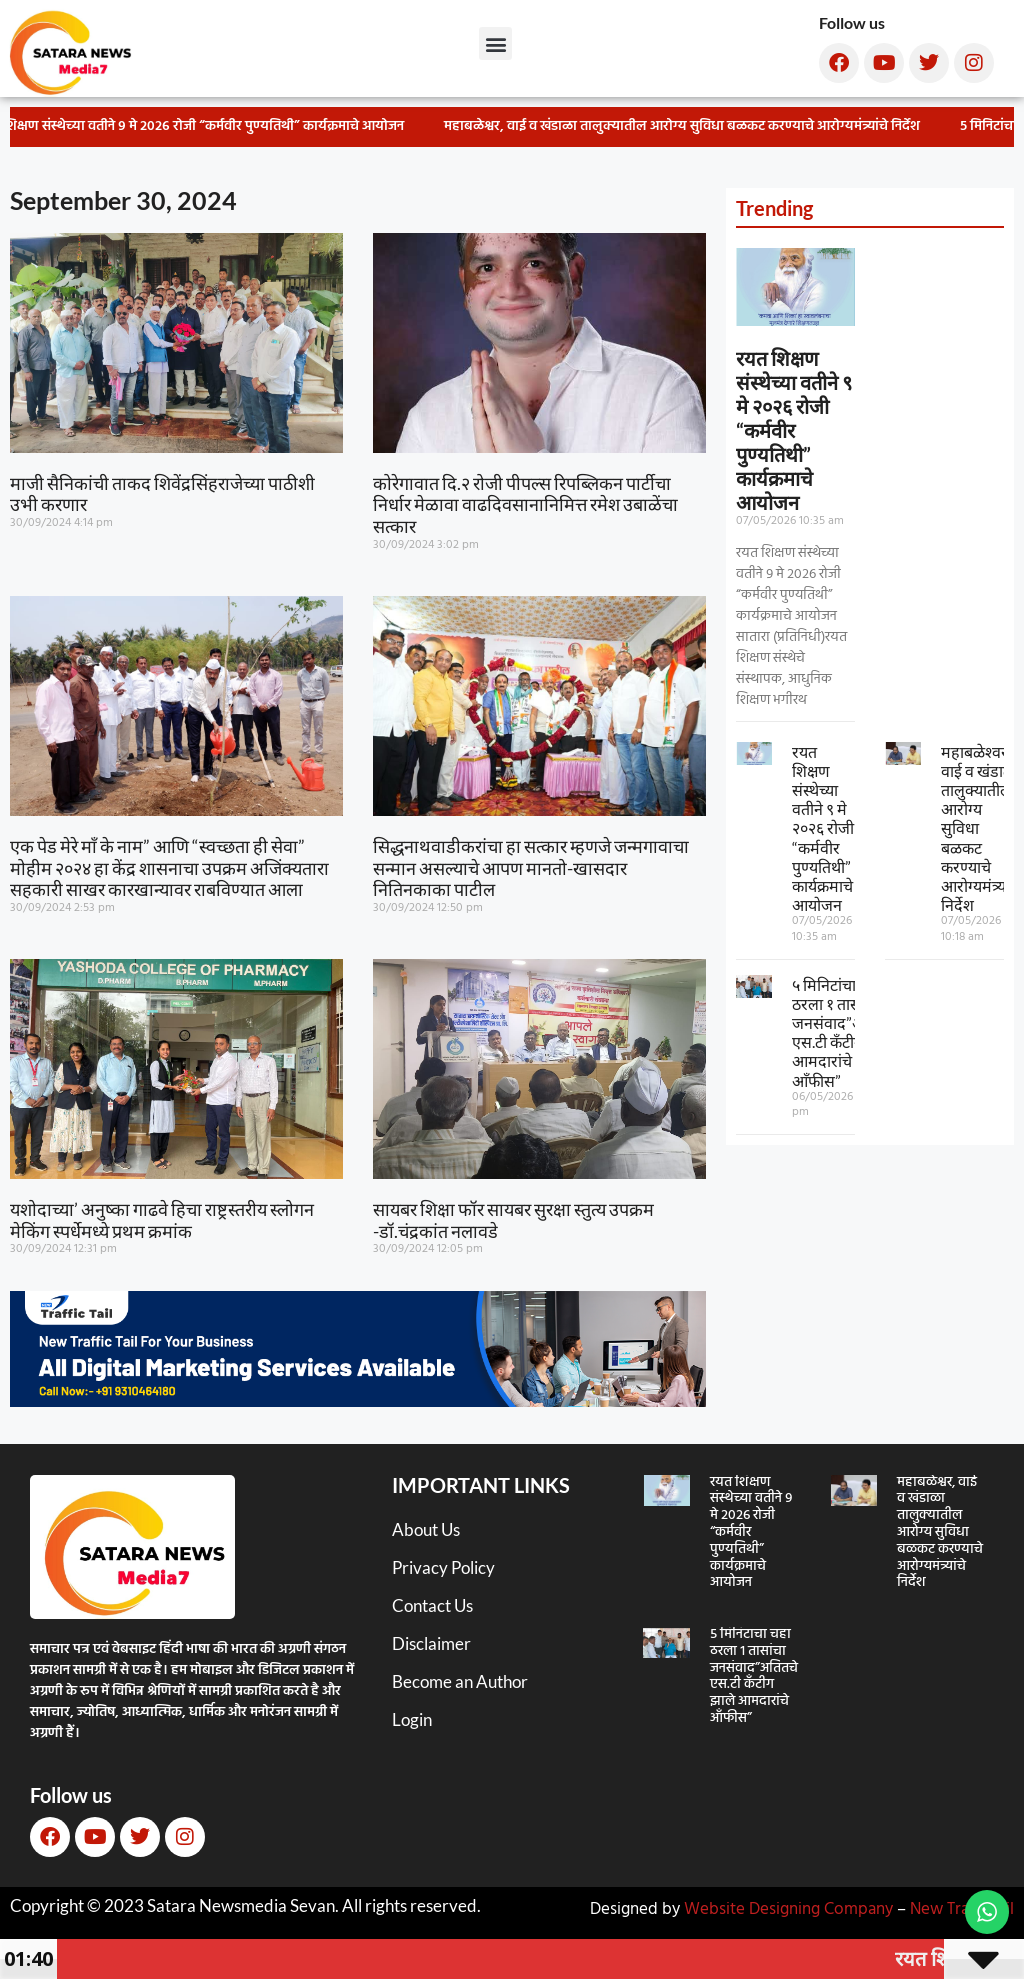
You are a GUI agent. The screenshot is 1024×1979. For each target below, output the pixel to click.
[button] (495, 43)
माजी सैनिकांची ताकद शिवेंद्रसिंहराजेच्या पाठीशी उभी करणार (162, 494)
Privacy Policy (443, 1567)
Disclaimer (431, 1643)
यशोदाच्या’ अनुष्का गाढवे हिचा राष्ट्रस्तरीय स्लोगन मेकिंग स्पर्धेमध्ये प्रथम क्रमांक (162, 1220)
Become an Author (460, 1681)
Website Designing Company (788, 1909)
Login (412, 1719)
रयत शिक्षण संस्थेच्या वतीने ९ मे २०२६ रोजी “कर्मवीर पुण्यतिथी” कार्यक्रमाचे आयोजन (794, 430)
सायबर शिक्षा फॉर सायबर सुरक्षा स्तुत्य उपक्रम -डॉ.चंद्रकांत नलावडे (513, 1220)
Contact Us (432, 1605)
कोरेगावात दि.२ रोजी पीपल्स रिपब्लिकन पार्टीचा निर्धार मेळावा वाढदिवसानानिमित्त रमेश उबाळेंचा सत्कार (525, 504)
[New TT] (358, 1400)
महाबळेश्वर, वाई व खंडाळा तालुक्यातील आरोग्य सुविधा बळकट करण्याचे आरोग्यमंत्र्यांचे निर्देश (689, 126)
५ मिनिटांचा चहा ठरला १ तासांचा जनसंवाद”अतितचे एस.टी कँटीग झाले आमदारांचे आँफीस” (844, 1032)
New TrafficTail (962, 1909)
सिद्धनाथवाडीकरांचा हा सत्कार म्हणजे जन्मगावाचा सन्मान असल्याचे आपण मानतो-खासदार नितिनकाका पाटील (531, 867)
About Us (426, 1529)
